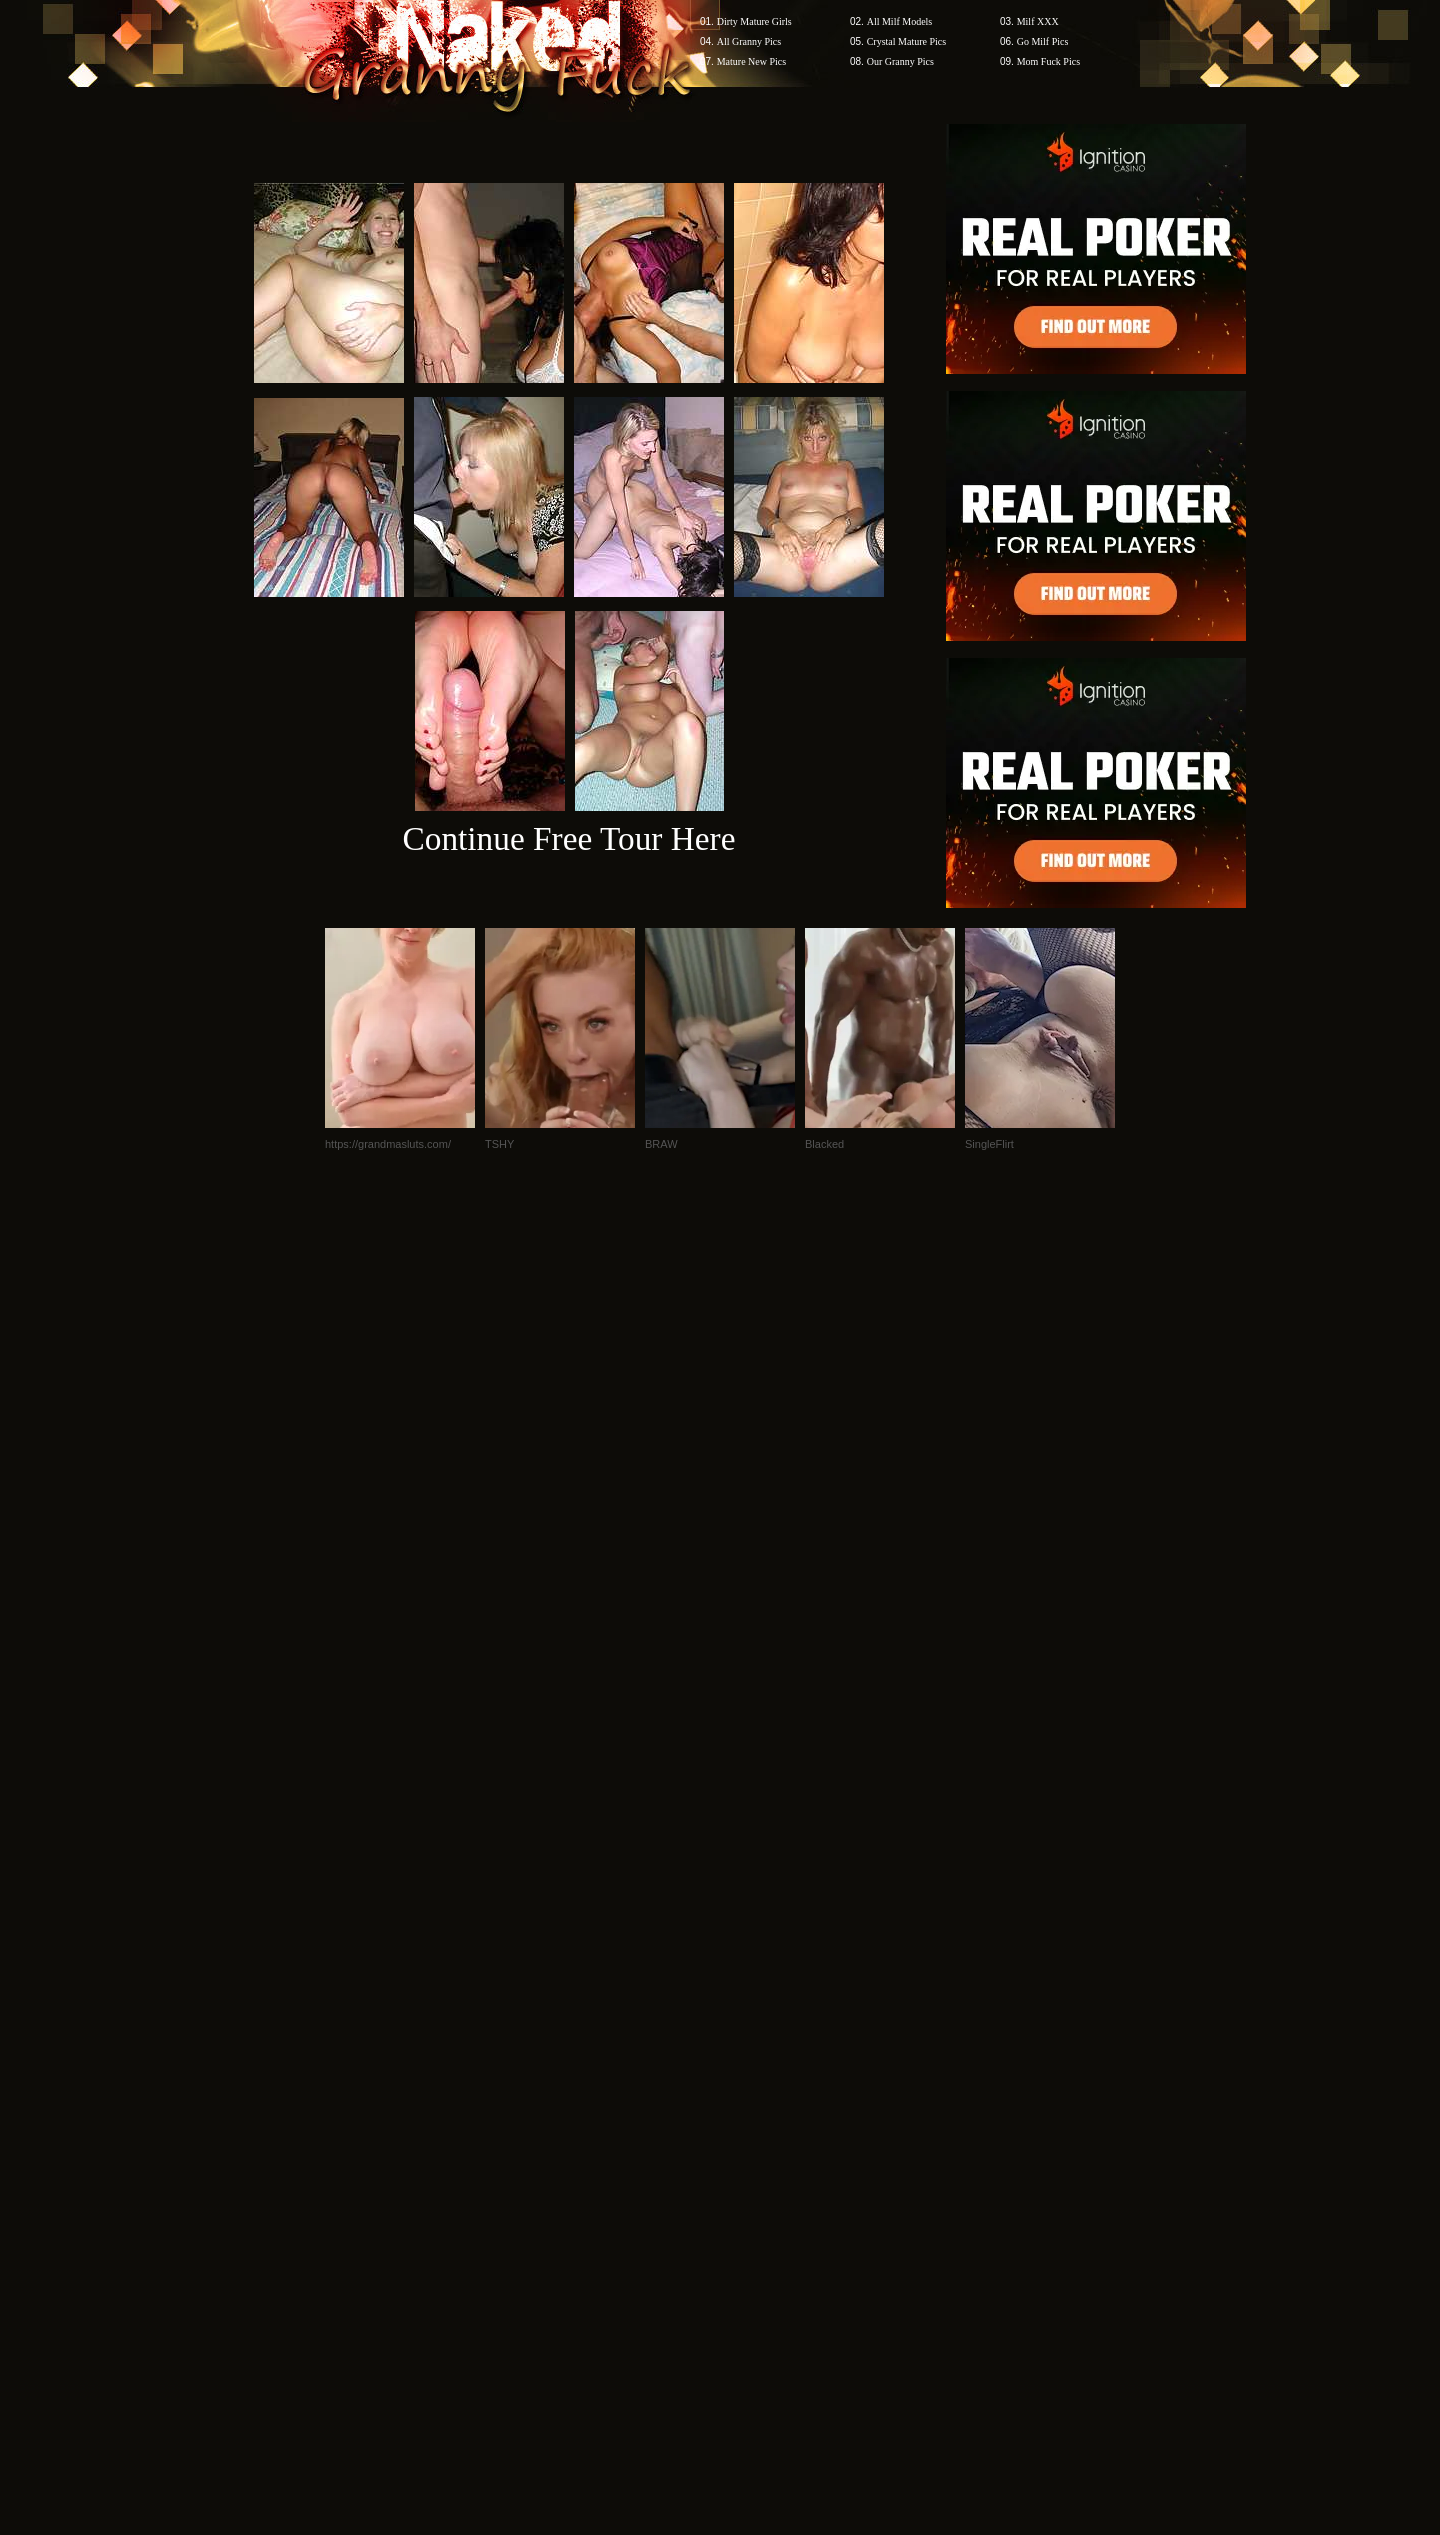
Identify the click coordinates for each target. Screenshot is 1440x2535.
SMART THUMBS (755, 2153)
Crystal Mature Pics (906, 41)
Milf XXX (1038, 21)
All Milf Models (900, 21)
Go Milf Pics (1043, 41)
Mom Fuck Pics (1048, 61)
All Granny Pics (749, 41)
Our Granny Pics (900, 61)
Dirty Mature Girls (754, 21)
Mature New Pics (751, 61)
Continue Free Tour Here (568, 838)
